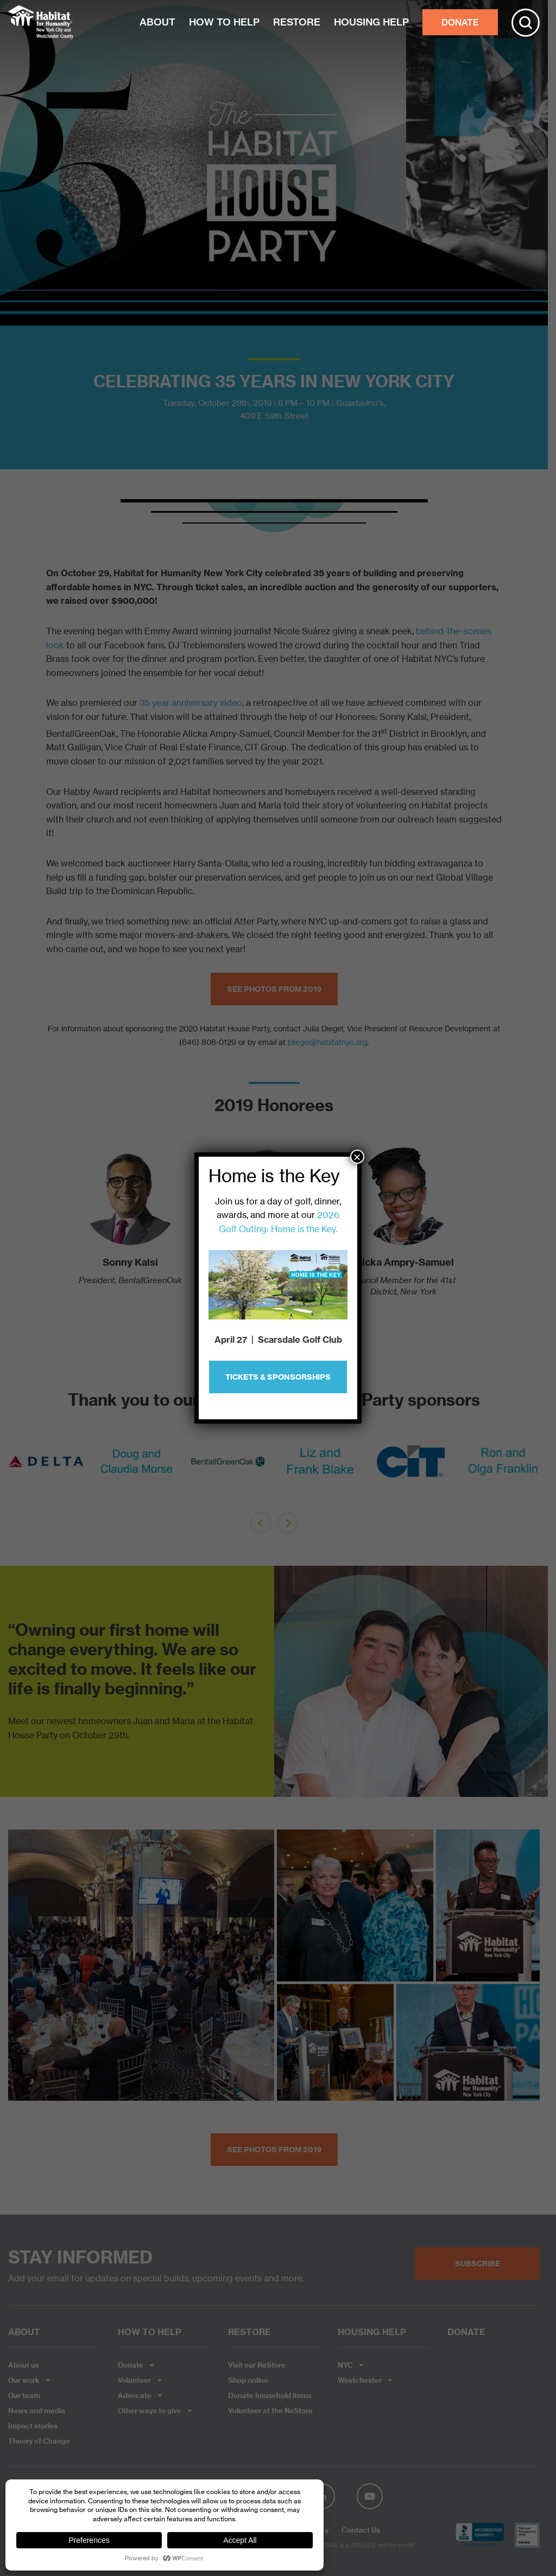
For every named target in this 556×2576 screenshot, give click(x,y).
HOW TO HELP (224, 22)
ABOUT (157, 22)
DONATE (460, 22)
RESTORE (296, 22)
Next (525, 1469)
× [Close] (357, 1157)
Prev (22, 1469)
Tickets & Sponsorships (278, 1377)
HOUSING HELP (371, 22)
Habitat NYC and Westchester (40, 22)
